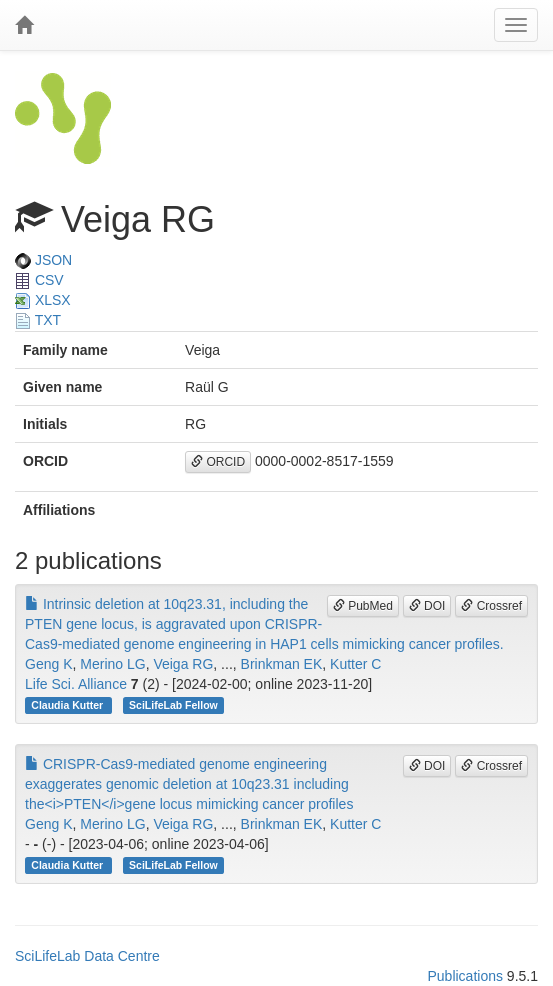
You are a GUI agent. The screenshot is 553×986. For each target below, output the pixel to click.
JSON (43, 260)
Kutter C (355, 664)
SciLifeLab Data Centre (87, 956)
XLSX (43, 300)
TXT (38, 320)
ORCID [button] (218, 462)
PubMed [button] (363, 606)
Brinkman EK (282, 664)
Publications (465, 976)
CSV (39, 280)
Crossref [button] (491, 606)
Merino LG (112, 664)
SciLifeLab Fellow (173, 705)
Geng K (48, 664)
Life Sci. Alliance (76, 684)
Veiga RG (183, 664)
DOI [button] (427, 606)
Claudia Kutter (68, 705)
